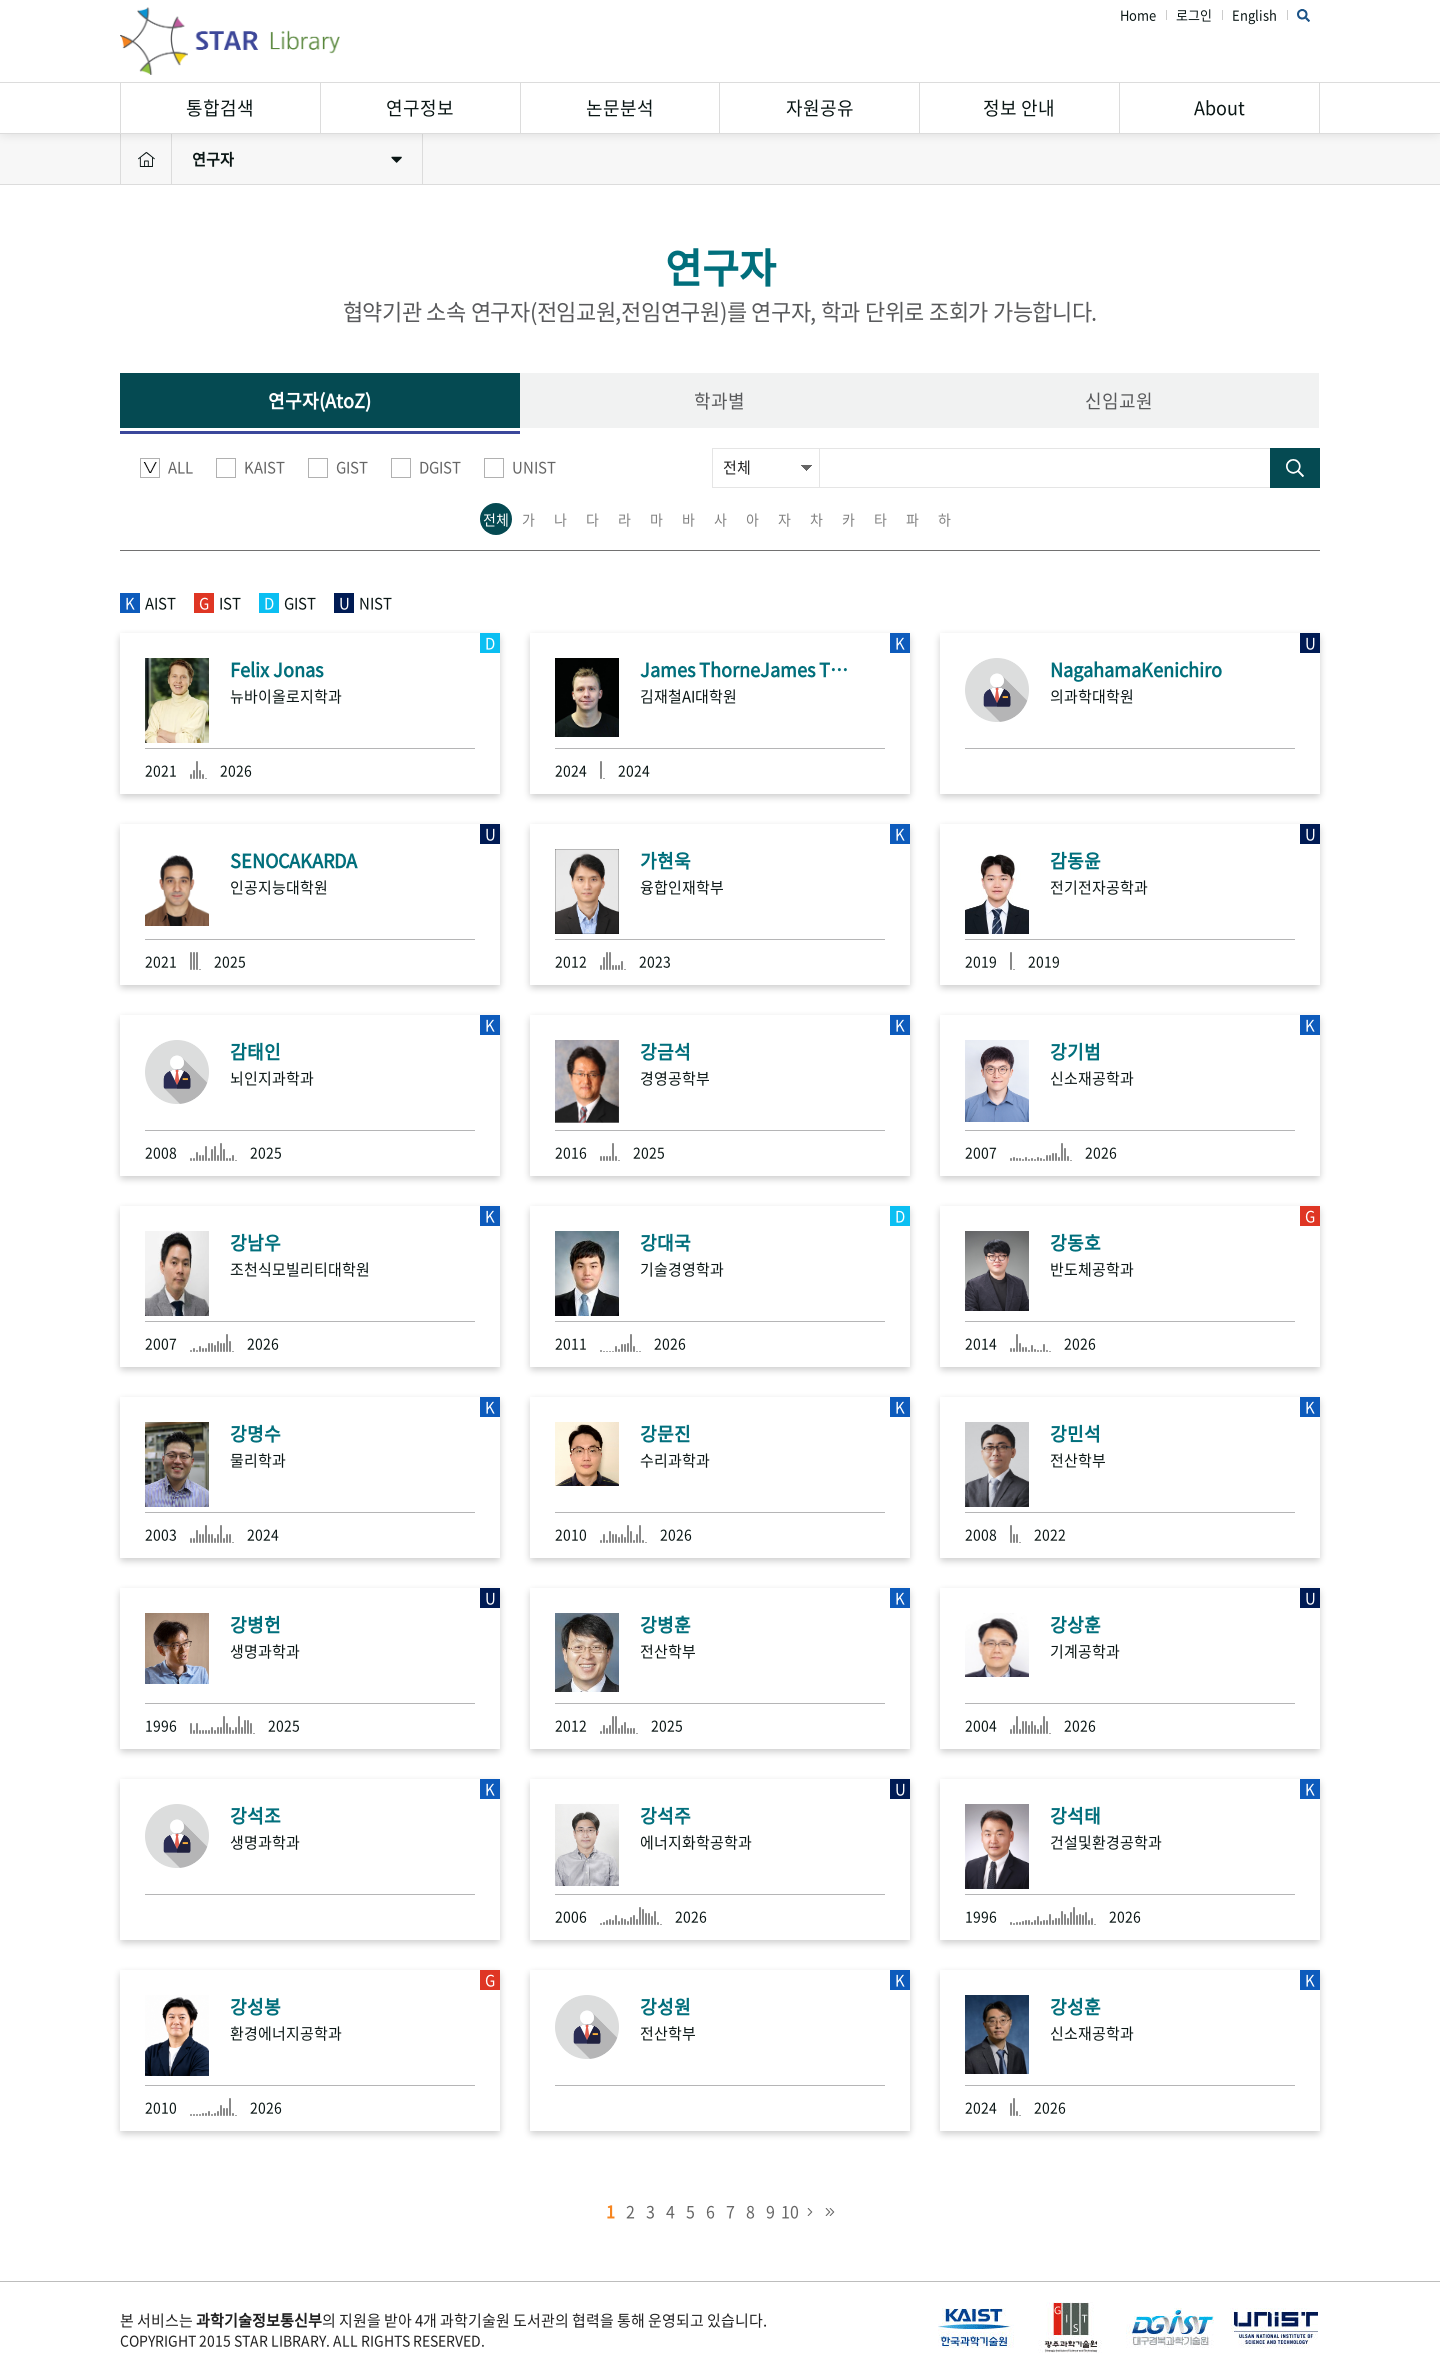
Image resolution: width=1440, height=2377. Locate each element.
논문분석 (620, 107)
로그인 (1194, 15)
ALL (166, 468)
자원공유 (820, 107)
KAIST (250, 468)
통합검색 (220, 107)
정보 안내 (1019, 107)
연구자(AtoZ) (319, 400)
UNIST (520, 468)
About (1219, 107)
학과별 (719, 400)
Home (1138, 15)
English (1254, 15)
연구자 (297, 159)
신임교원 (1119, 400)
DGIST (426, 468)
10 (790, 2211)
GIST (338, 468)
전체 (496, 519)
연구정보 (420, 107)
